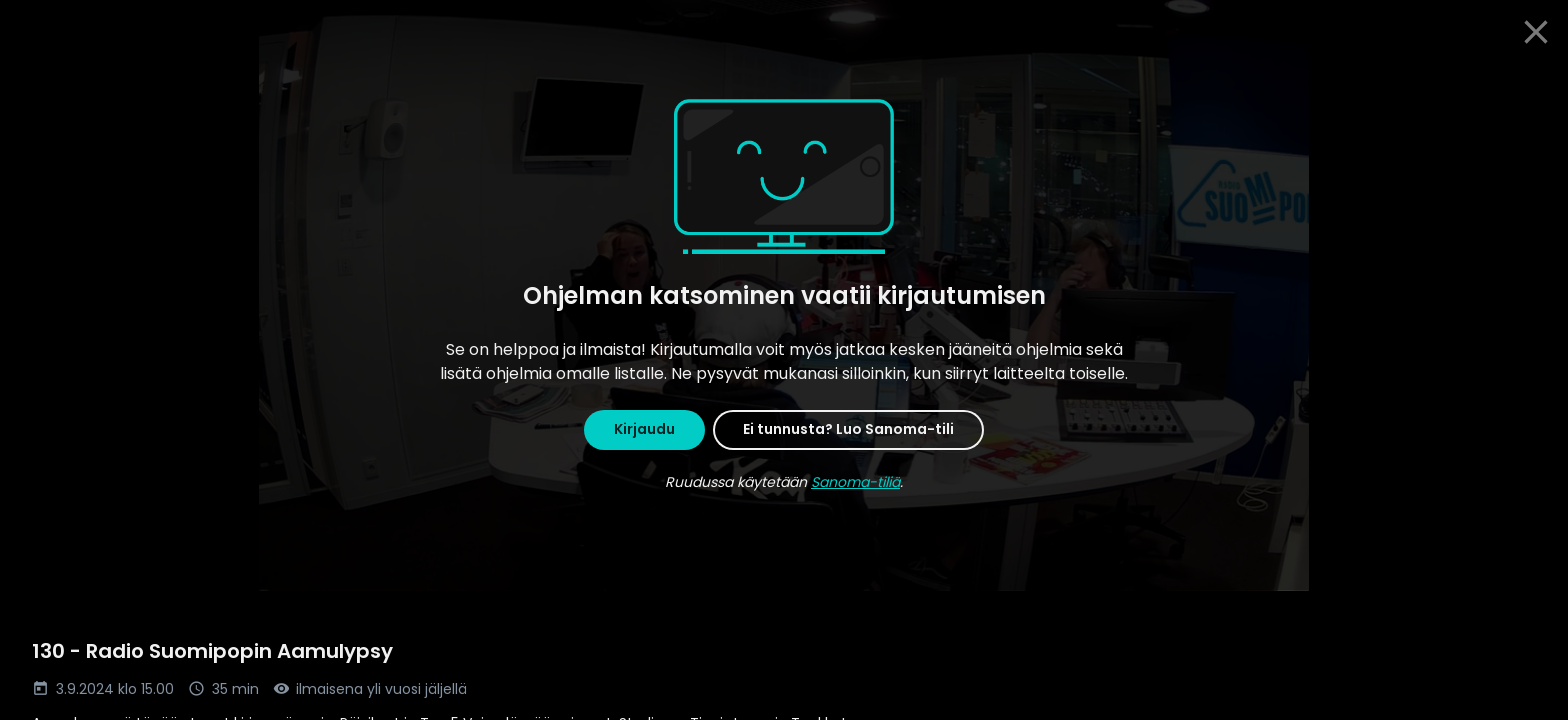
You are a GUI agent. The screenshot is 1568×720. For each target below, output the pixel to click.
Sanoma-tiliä (855, 482)
